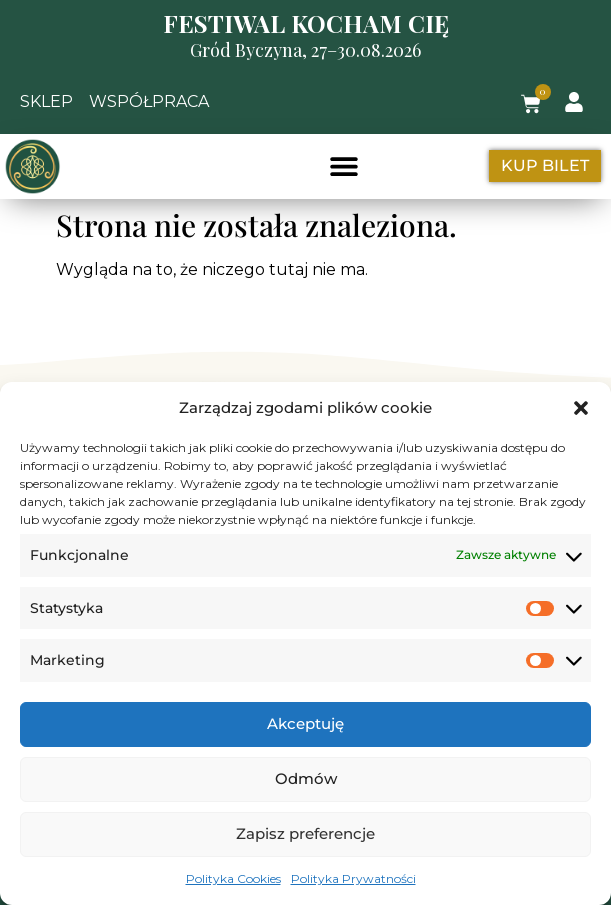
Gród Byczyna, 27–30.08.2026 (305, 50)
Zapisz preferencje (305, 833)
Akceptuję (305, 723)
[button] (581, 408)
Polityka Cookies (233, 878)
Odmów (306, 778)
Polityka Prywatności (353, 878)
